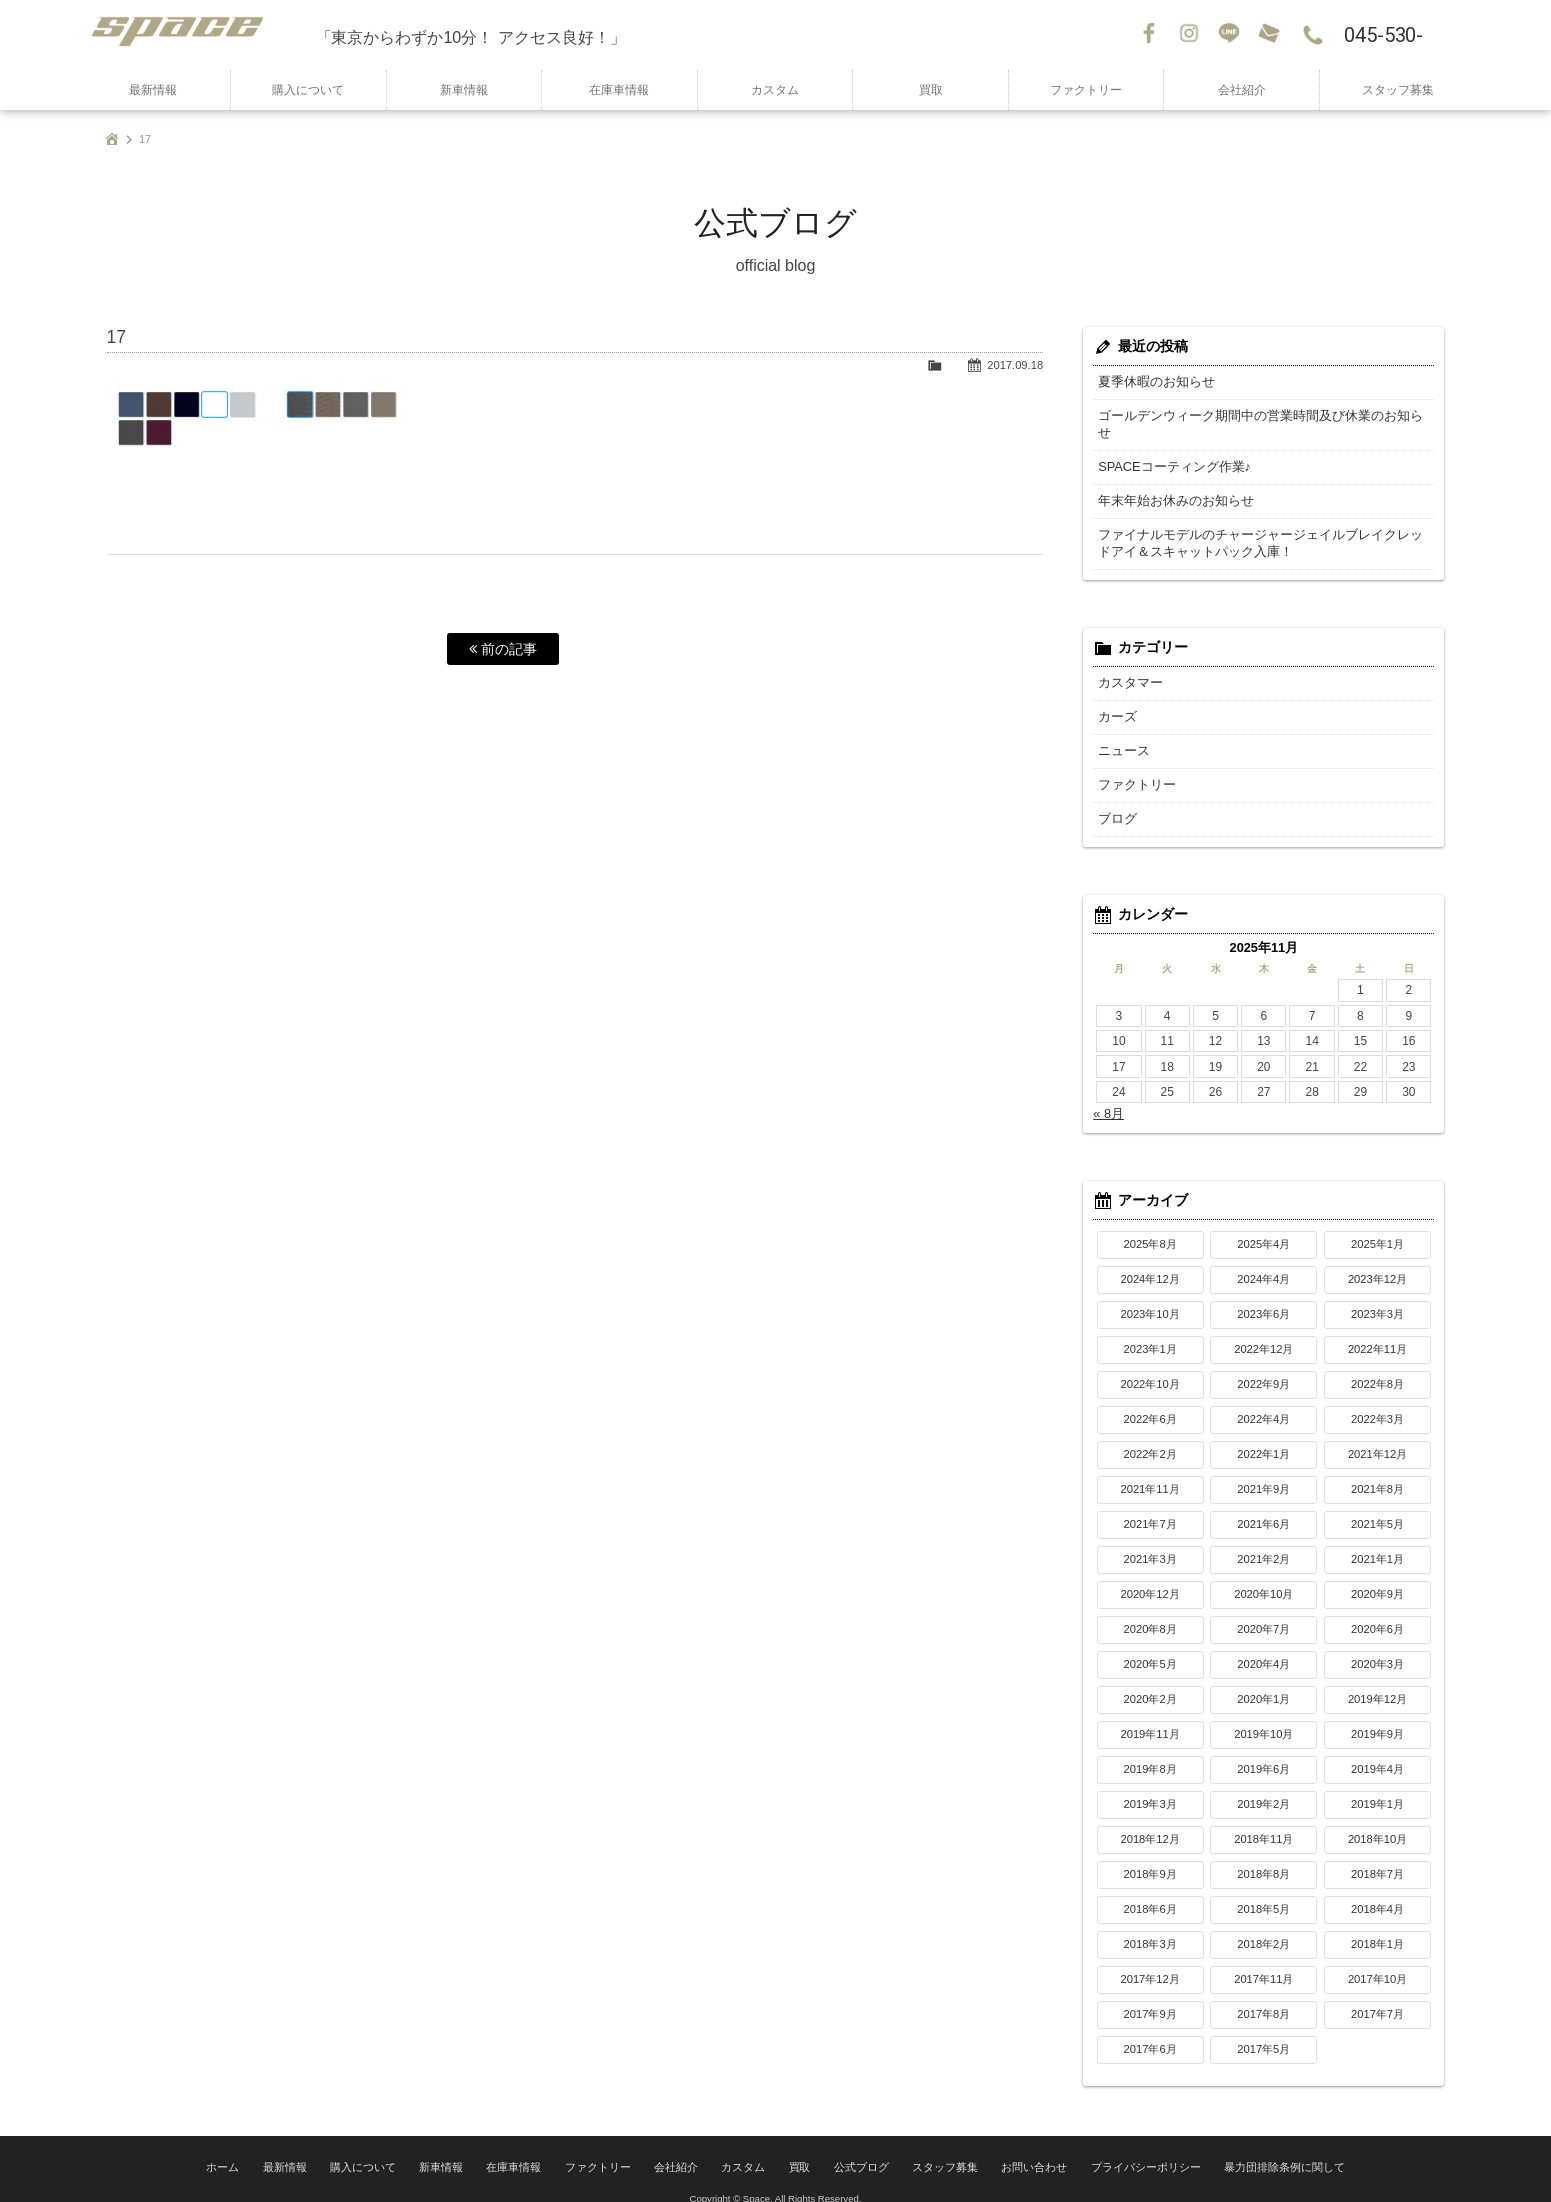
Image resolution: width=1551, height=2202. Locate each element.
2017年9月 (1150, 1997)
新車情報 (464, 90)
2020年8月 (1150, 1612)
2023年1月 (1150, 1332)
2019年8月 (1150, 1752)
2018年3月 (1150, 1927)
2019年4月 (1377, 1752)
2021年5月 (1377, 1507)
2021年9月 (1263, 1472)
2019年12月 (1377, 1682)
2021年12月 (1377, 1437)
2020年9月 (1377, 1577)
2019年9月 (1377, 1717)
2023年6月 (1263, 1297)
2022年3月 (1377, 1402)
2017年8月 (1263, 1997)
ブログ (1116, 802)
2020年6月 (1377, 1612)
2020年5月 (1150, 1647)
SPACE (196, 35)
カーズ (1116, 700)
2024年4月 (1263, 1262)
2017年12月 (1149, 1962)
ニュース (1122, 734)
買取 (931, 90)
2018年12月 (1149, 1822)
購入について (308, 90)
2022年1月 (1263, 1437)
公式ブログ (859, 2147)
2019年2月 (1263, 1787)
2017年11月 (1263, 1962)
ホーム (259, 2147)
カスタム (775, 90)
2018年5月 (1263, 1892)
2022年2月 (1150, 1437)
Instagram (1191, 35)
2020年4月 (1263, 1647)
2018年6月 (1150, 1892)
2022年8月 (1377, 1367)
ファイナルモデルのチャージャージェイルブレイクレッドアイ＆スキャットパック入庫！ (1260, 526)
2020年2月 (1150, 1682)
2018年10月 (1377, 1822)
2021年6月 (1263, 1507)
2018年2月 (1263, 1927)
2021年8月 (1377, 1472)
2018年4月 (1377, 1892)
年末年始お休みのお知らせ (1170, 484)
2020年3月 (1377, 1647)
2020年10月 (1263, 1577)
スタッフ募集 (1398, 90)
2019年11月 (1149, 1717)
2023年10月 (1149, 1297)
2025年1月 (1377, 1227)
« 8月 (1107, 1097)
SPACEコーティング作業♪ (1169, 450)
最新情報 (153, 90)
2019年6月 (1263, 1752)
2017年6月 (1150, 2032)
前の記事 (503, 649)
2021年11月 (1149, 1472)
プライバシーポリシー (1124, 2147)
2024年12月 (1149, 1262)
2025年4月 (1263, 1227)
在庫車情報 (619, 90)
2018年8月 (1263, 1857)
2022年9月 (1263, 1367)
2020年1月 (1263, 1682)
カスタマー (1128, 666)
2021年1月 (1377, 1542)
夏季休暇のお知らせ (1152, 382)
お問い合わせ (1271, 35)
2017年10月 (1377, 1962)
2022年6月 (1150, 1402)
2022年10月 (1149, 1367)
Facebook (1151, 35)
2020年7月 (1263, 1612)
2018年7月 (1377, 1857)
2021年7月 (1150, 1507)
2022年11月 (1377, 1332)
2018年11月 (1263, 1822)
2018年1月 (1377, 1927)
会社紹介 (1242, 90)
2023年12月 (1377, 1262)
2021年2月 (1263, 1542)
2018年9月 (1150, 1857)
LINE (1231, 35)
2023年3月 (1377, 1297)
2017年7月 (1377, 1997)
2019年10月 (1263, 1717)
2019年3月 (1150, 1787)
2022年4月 (1263, 1402)
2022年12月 (1263, 1332)
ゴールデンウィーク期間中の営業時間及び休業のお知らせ (1254, 416)
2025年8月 (1150, 1227)
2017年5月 (1263, 2032)
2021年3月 (1150, 1542)
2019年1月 (1377, 1787)
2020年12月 (1149, 1577)
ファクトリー (1086, 90)
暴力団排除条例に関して (1252, 2147)
